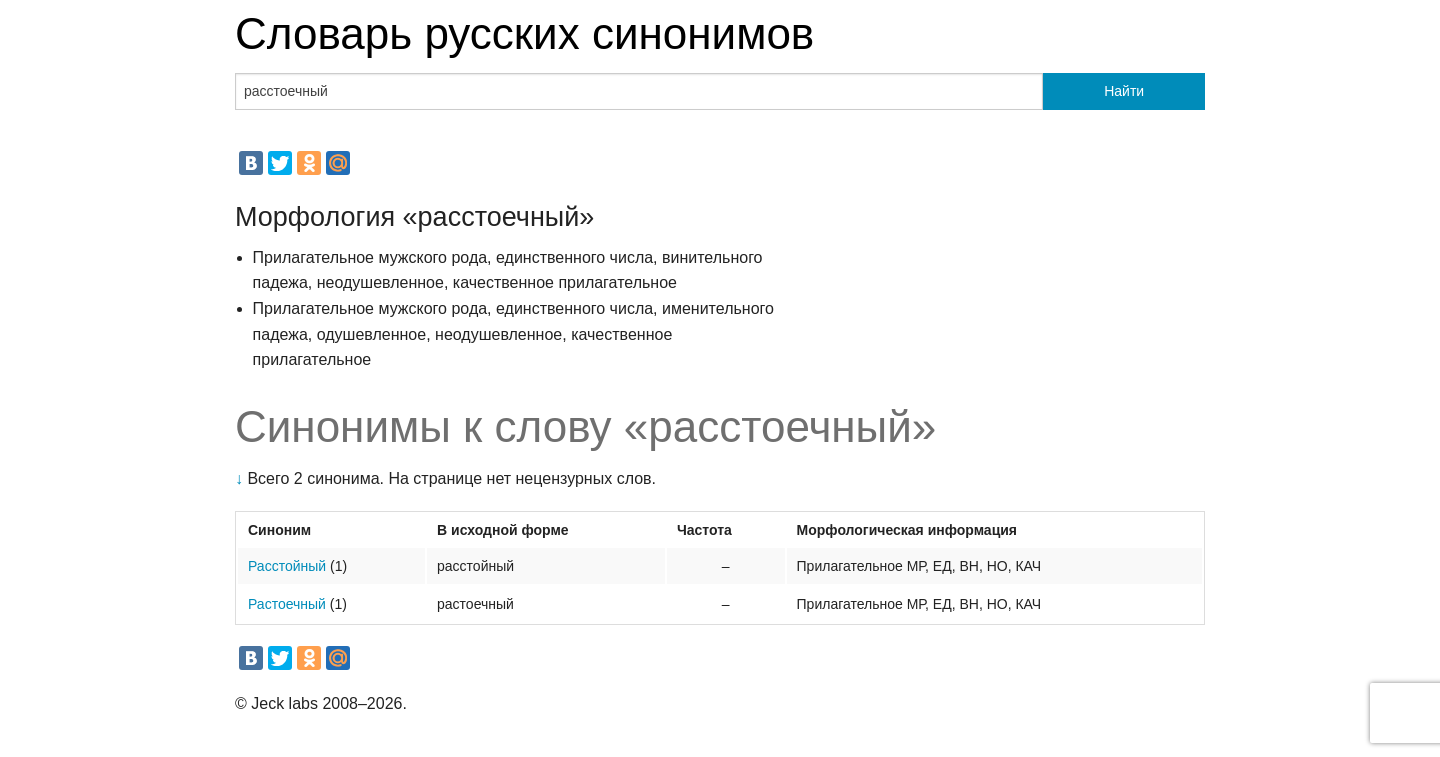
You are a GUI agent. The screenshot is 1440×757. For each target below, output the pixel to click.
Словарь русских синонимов (524, 33)
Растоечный (287, 604)
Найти (1124, 91)
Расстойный (287, 566)
